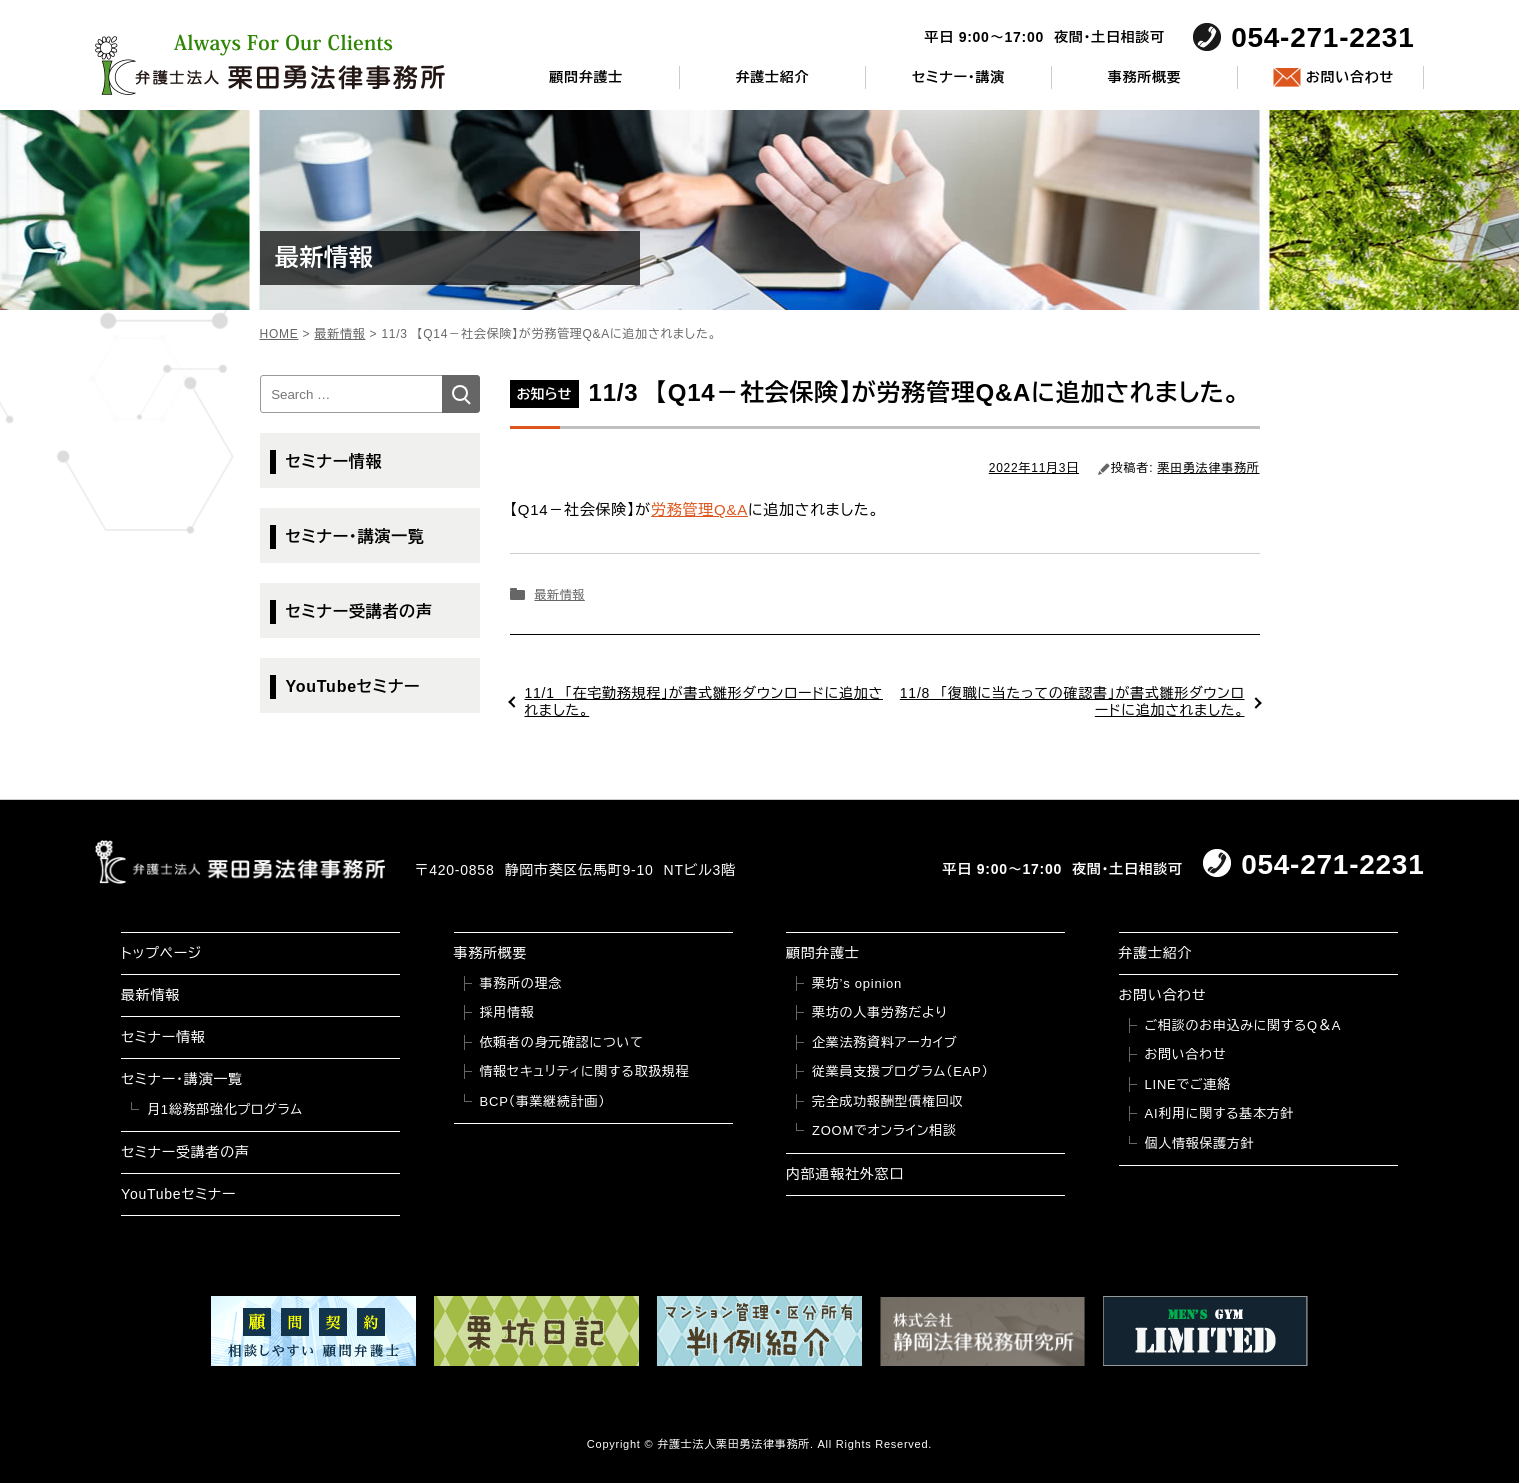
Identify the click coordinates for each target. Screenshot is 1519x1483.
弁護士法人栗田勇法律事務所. (735, 1444)
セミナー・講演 (958, 77)
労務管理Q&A (699, 509)
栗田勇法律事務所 (1209, 468)
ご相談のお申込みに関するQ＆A (1243, 1025)
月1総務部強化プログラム (225, 1109)
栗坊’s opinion (857, 983)
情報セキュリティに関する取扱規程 (585, 1071)
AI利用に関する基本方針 (1220, 1113)
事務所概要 (1145, 77)
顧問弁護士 (586, 77)
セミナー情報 (334, 461)
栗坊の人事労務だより (879, 1012)
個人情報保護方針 (1200, 1143)
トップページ (161, 953)
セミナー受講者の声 (359, 611)
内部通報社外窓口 (845, 1174)
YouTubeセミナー (353, 686)
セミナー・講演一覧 (355, 536)
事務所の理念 (521, 983)
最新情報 (559, 595)
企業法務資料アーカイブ (885, 1042)
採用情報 (507, 1012)
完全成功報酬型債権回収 (887, 1101)
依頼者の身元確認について (562, 1042)
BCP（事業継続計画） (543, 1101)
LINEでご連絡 (1188, 1084)
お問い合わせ (1350, 77)
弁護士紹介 (772, 77)
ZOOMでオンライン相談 (884, 1130)
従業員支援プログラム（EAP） (900, 1071)
